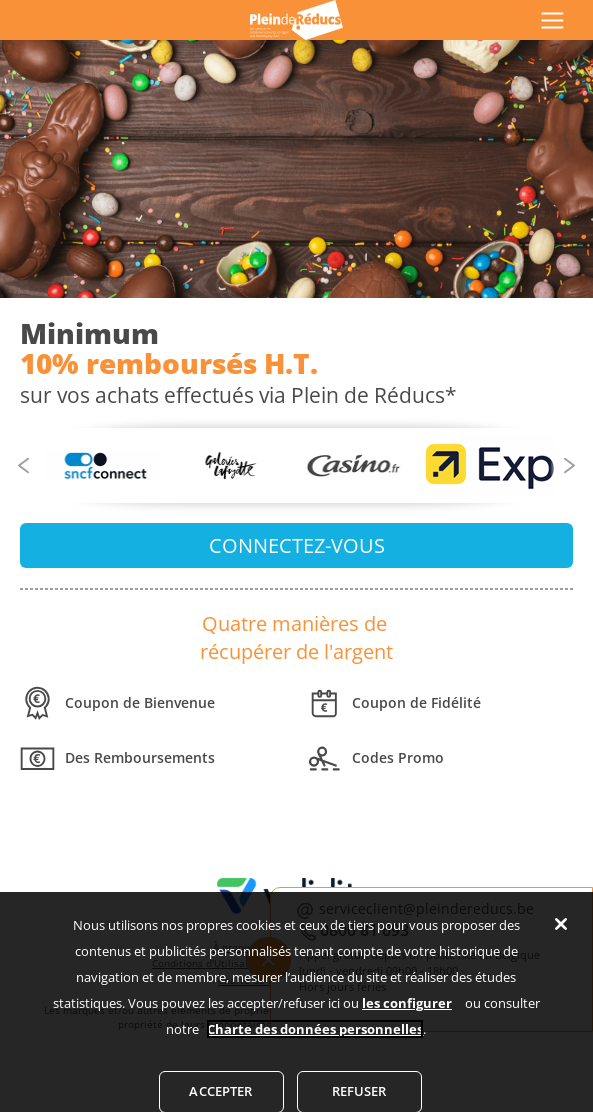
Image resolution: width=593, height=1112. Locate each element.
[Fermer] (561, 935)
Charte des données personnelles (315, 1040)
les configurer (407, 1014)
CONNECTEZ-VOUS (297, 545)
